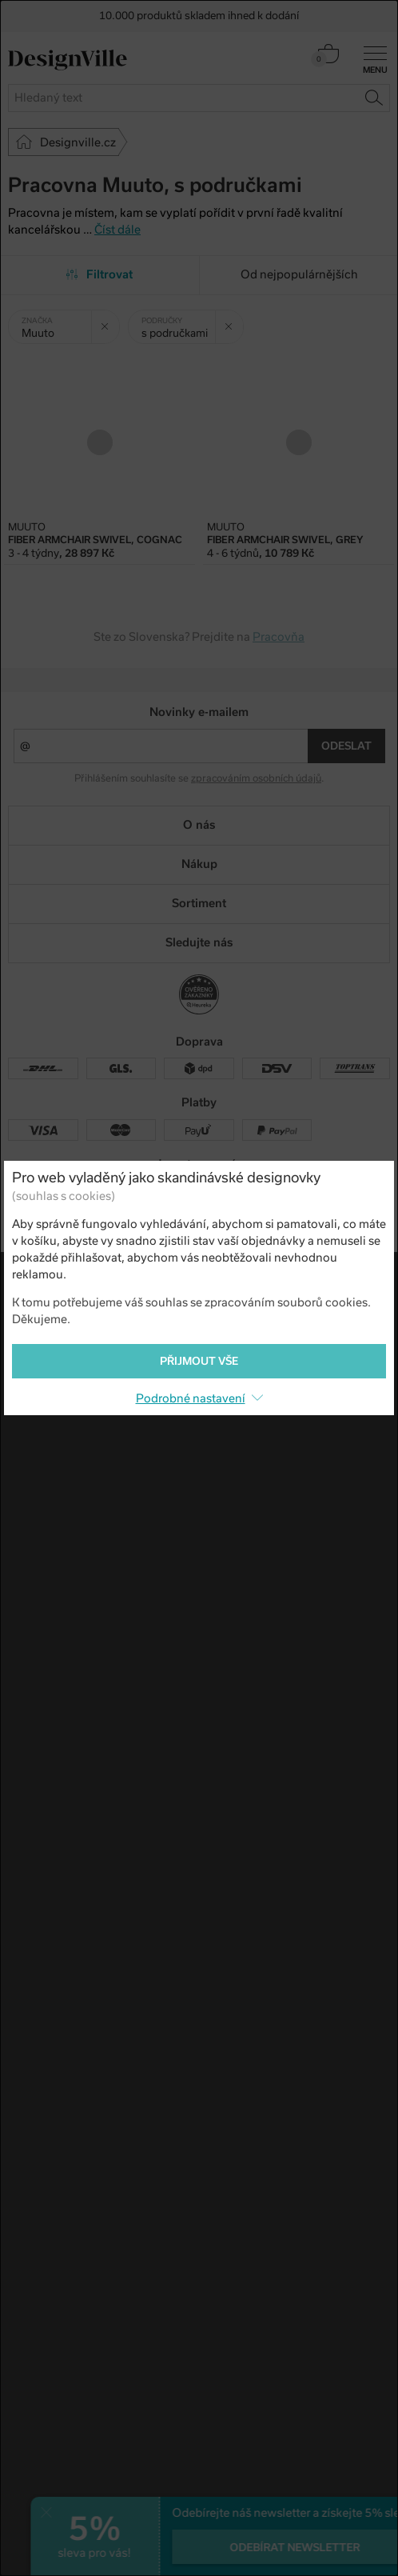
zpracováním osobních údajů (256, 778)
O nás (199, 824)
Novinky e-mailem (199, 712)
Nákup (199, 864)
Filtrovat (99, 274)
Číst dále (117, 229)
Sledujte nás (199, 942)
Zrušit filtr (110, 320)
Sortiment (199, 903)
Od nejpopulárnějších (299, 274)
